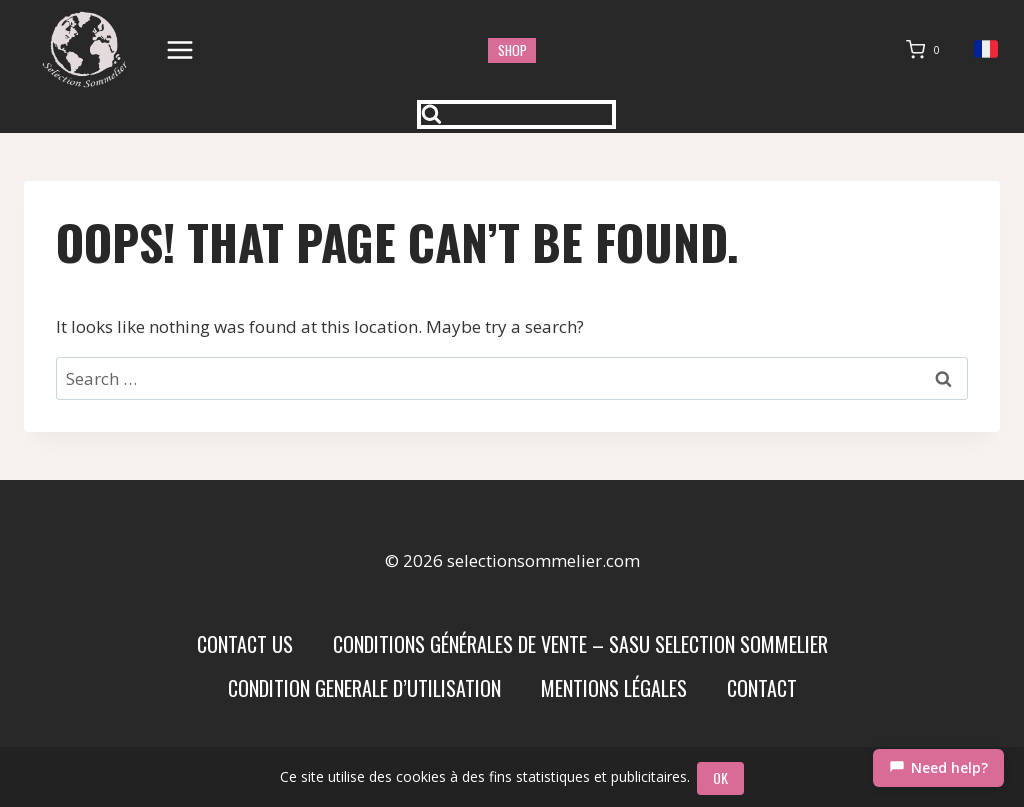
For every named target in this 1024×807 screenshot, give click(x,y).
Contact (762, 688)
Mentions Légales (614, 688)
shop (512, 50)
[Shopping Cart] (927, 50)
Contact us (245, 644)
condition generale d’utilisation (364, 688)
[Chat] (938, 768)
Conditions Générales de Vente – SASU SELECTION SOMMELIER (580, 644)
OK (722, 777)
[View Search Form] (517, 114)
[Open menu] (180, 49)
